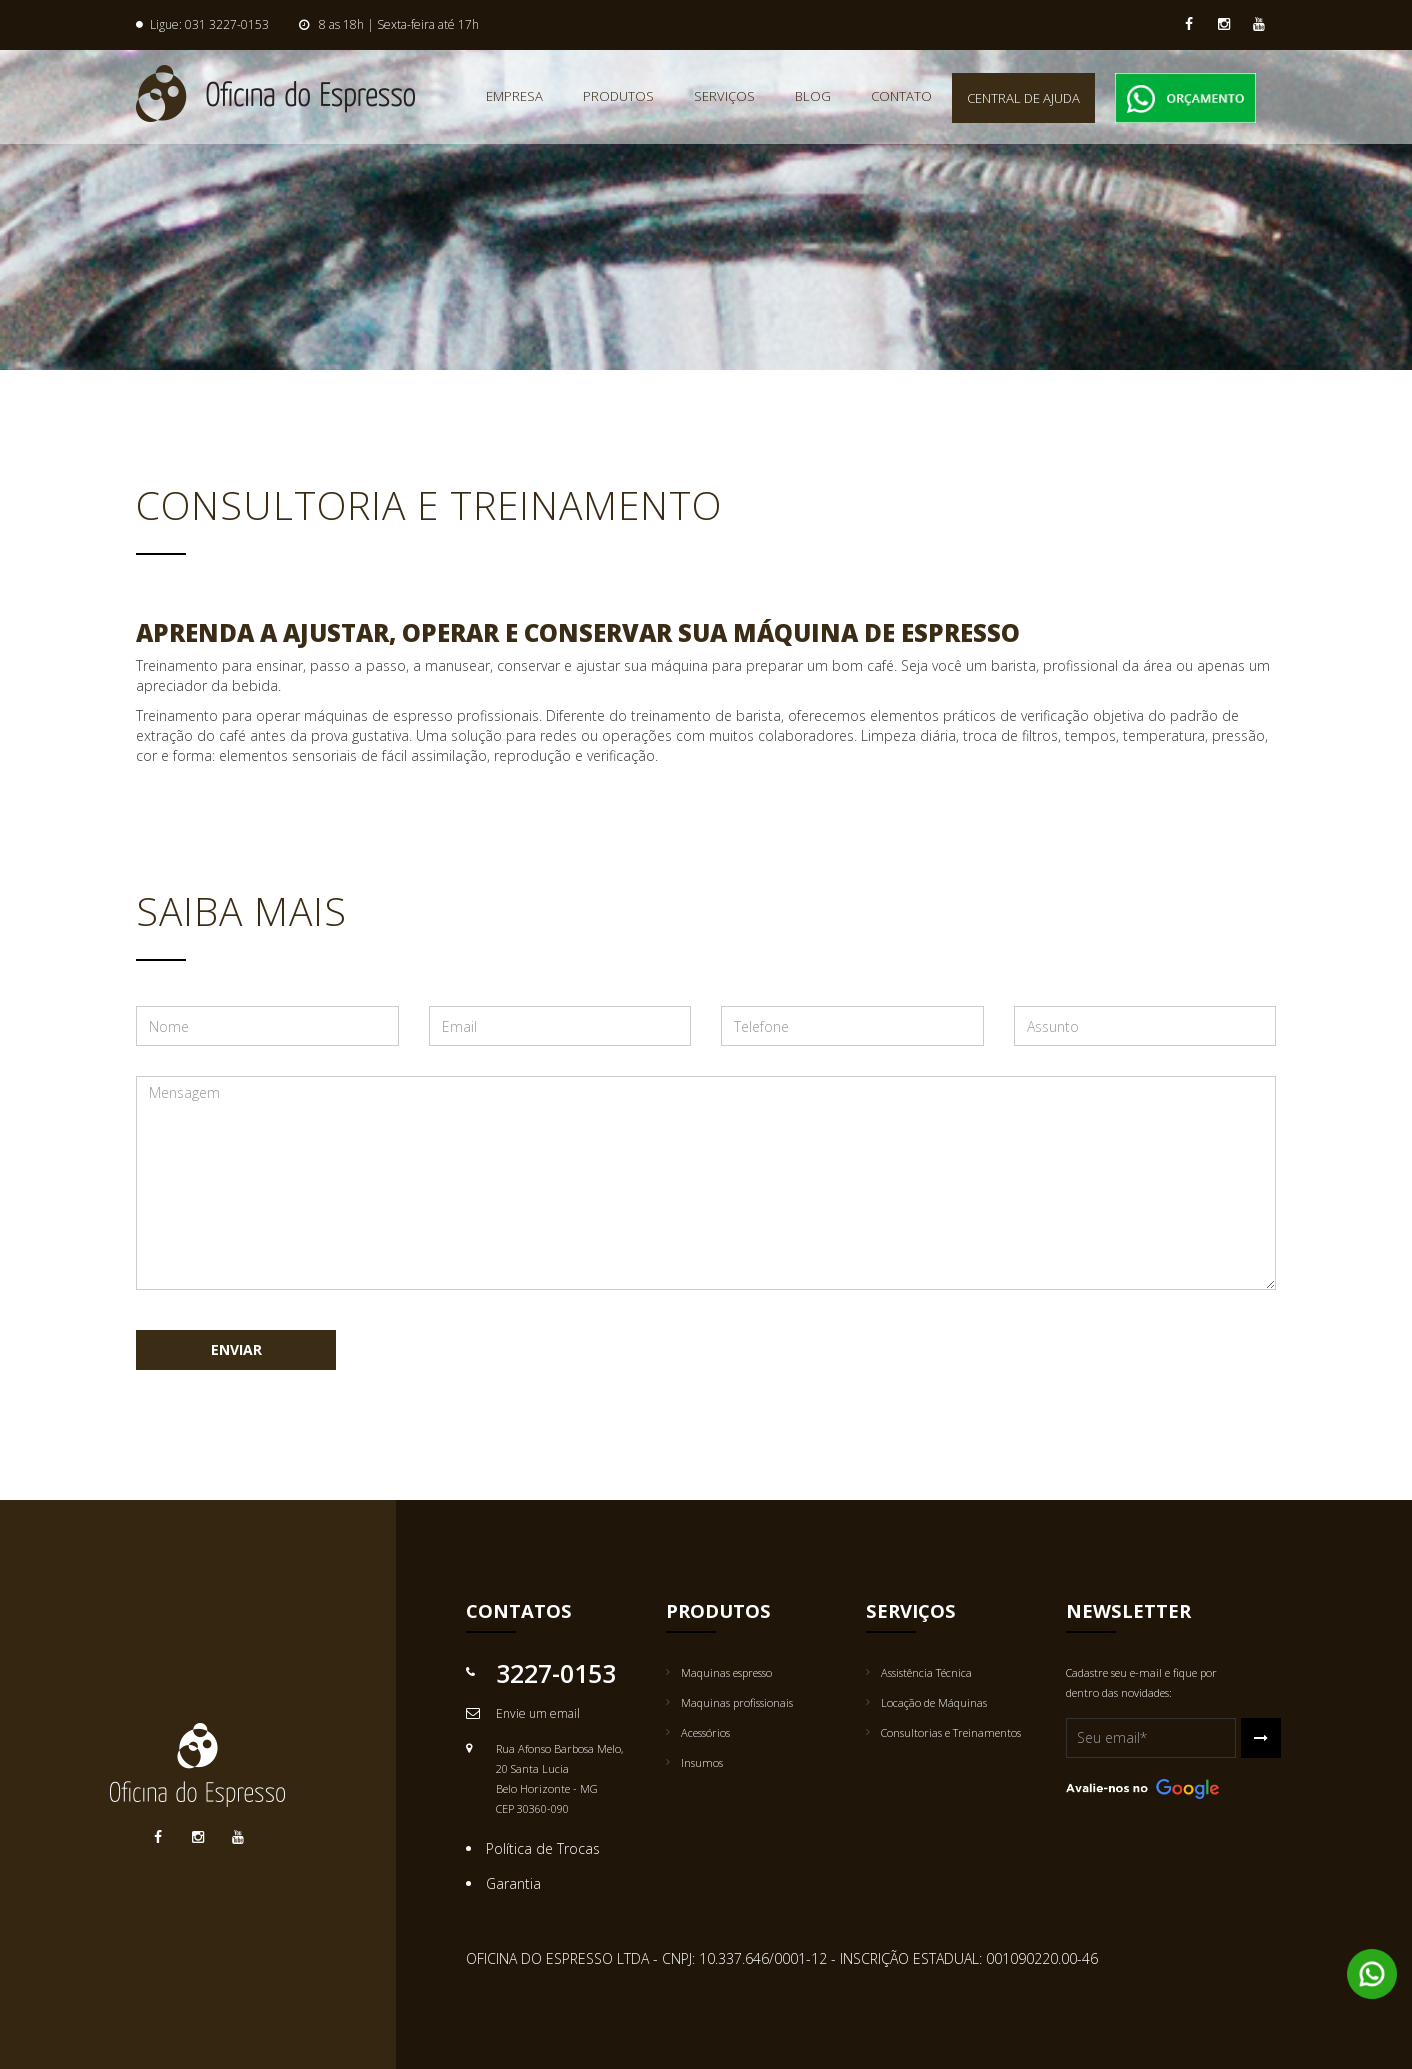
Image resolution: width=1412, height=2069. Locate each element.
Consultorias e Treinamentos (951, 1732)
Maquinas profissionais (737, 1702)
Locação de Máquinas (934, 1702)
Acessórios (705, 1732)
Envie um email (538, 1713)
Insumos (702, 1762)
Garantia (513, 1883)
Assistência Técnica (926, 1672)
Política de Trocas (543, 1848)
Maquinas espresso (726, 1672)
